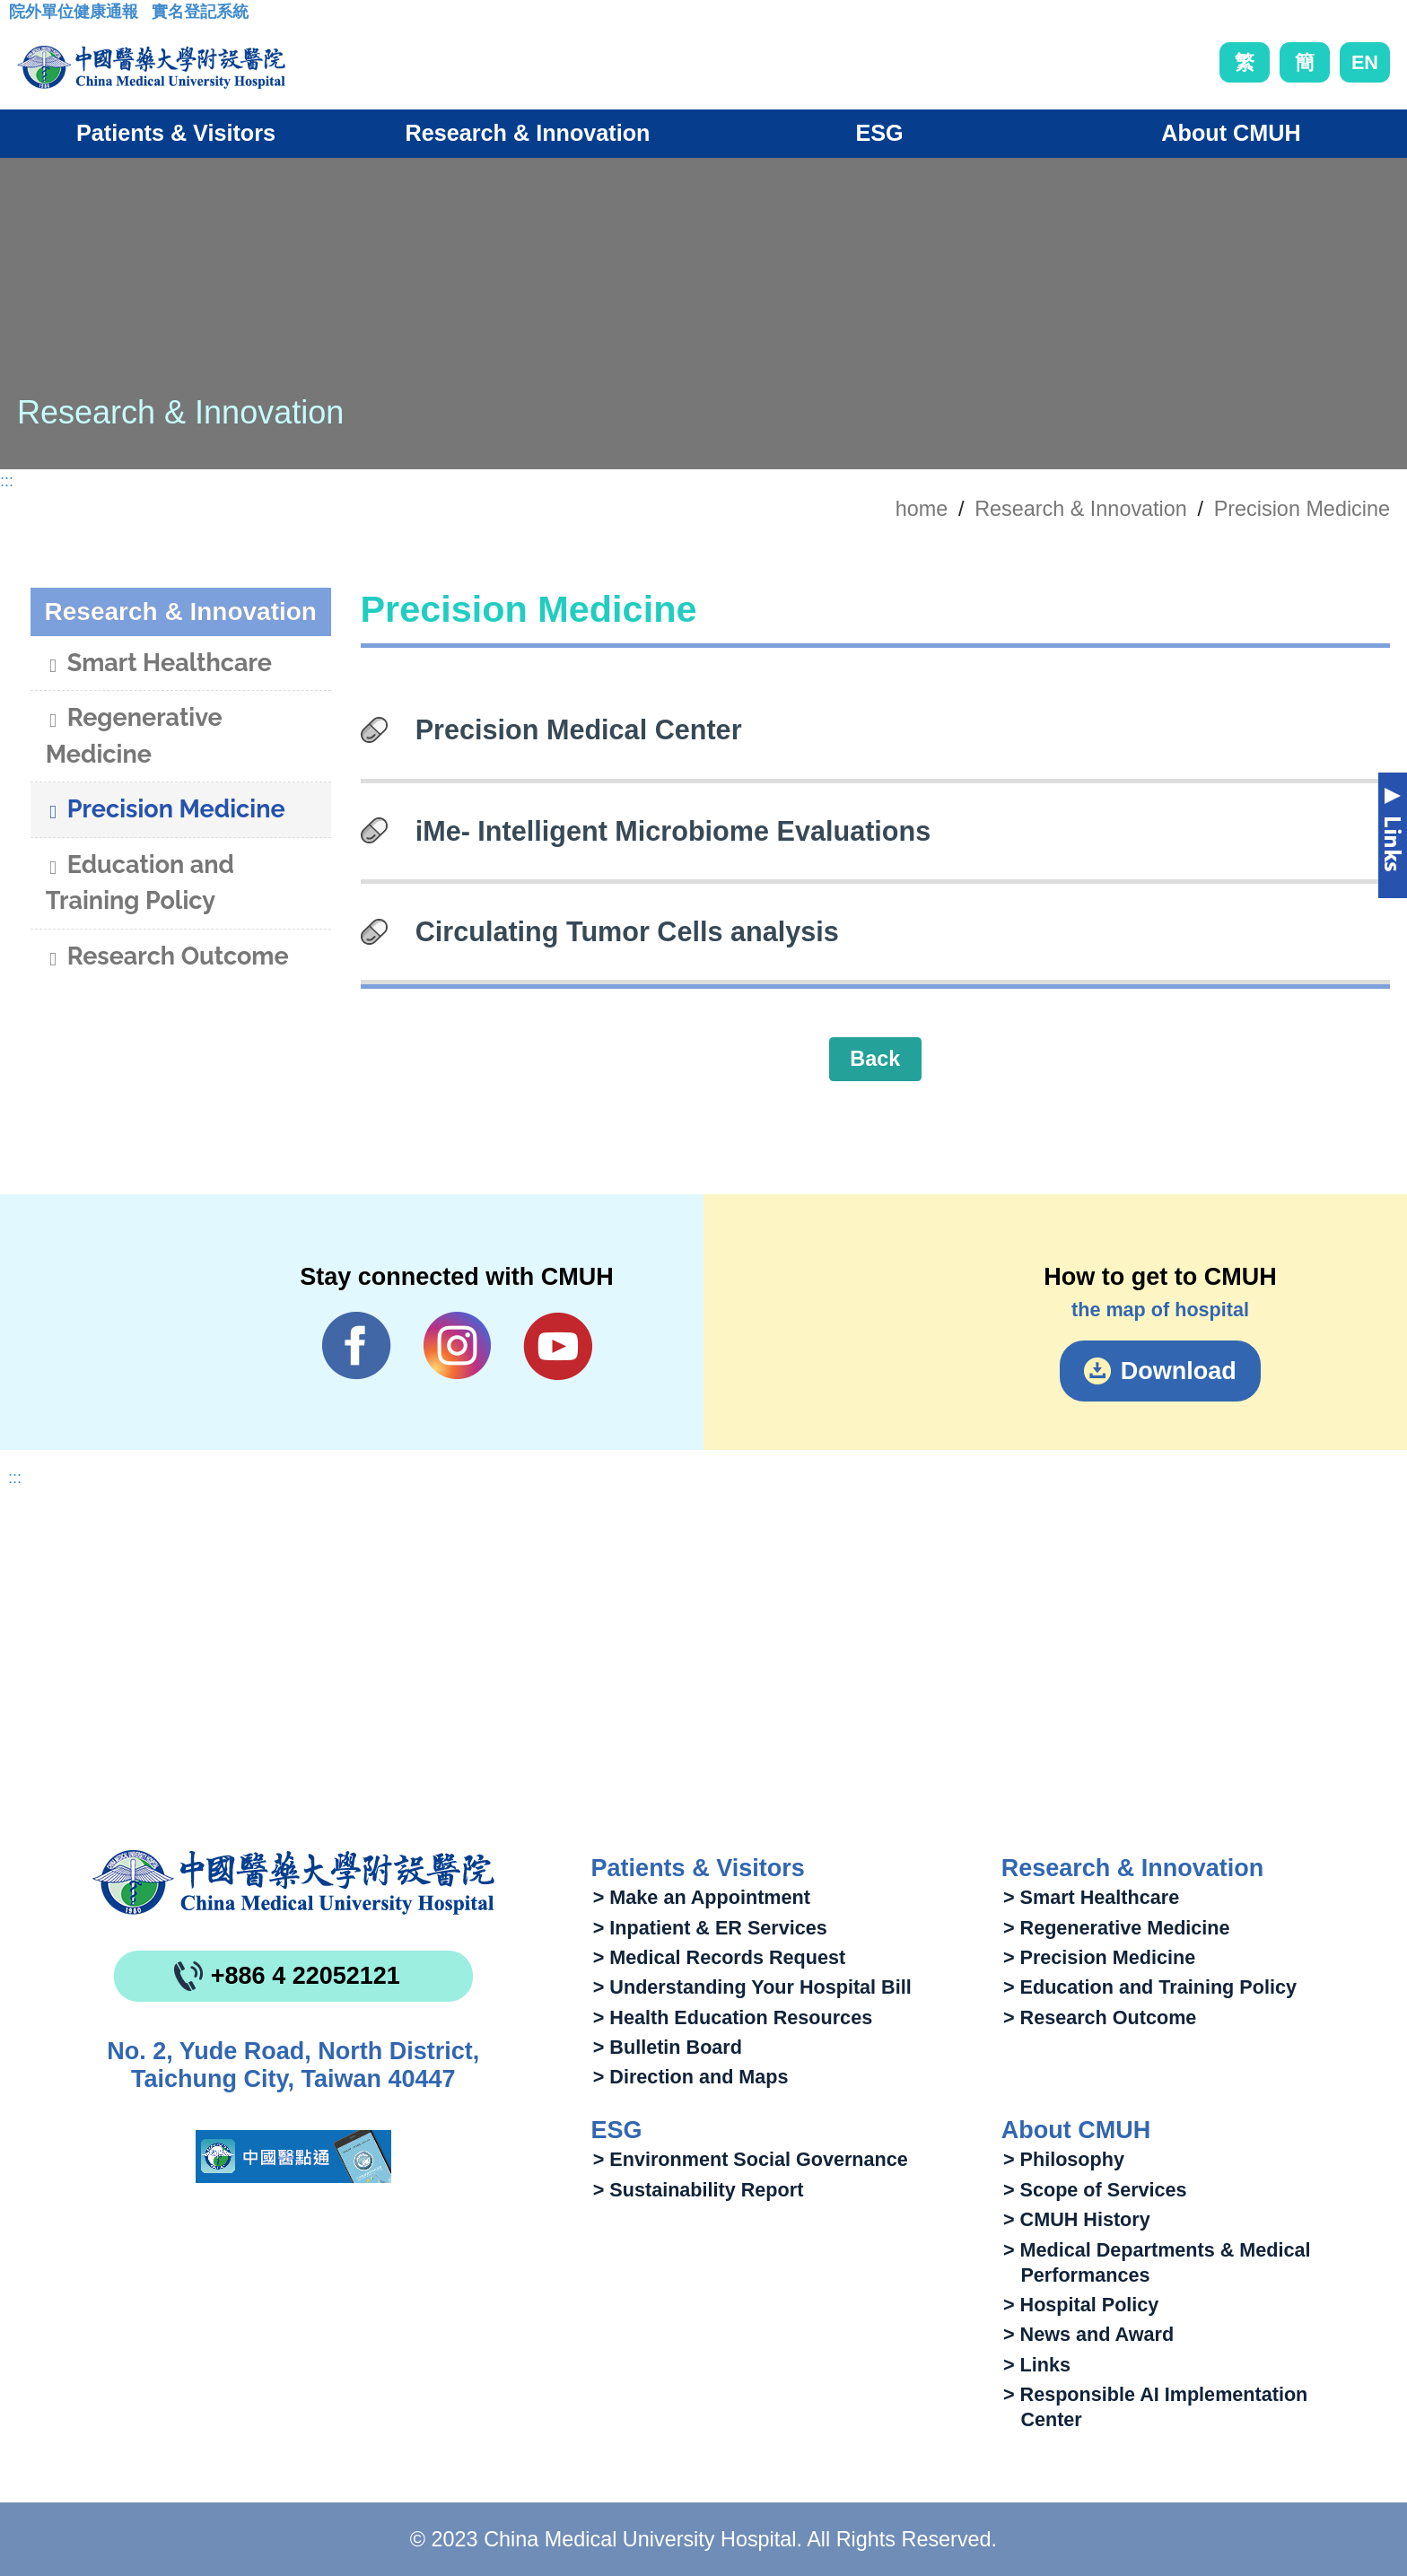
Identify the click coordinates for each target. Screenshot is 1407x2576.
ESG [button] (879, 132)
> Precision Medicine (1099, 1957)
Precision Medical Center (578, 729)
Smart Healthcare (159, 665)
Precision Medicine (1302, 508)
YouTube (557, 1346)
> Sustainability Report (698, 2190)
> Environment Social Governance (750, 2159)
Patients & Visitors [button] (175, 132)
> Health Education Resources (732, 2017)
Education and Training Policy (140, 883)
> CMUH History (1076, 2219)
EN (1364, 62)
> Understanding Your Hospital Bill (752, 1987)
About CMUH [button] (1230, 132)
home (922, 508)
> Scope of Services (1095, 2190)
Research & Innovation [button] (528, 132)
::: (23, 17)
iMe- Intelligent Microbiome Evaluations (673, 831)
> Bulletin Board (667, 2047)
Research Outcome (167, 958)
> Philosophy (1063, 2159)
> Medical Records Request (719, 1957)
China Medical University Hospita (293, 1882)
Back (875, 1058)
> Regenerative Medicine (1116, 1928)
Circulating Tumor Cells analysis (627, 931)
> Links (1037, 2364)
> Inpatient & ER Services (710, 1928)
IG (457, 1345)
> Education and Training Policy (1150, 1987)
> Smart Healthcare (1091, 1897)
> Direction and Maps (691, 2076)
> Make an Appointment (701, 1897)
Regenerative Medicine (134, 735)
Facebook (356, 1346)
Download (1179, 1371)
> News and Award (1088, 2334)
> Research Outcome (1099, 2017)
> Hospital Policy (1080, 2304)
